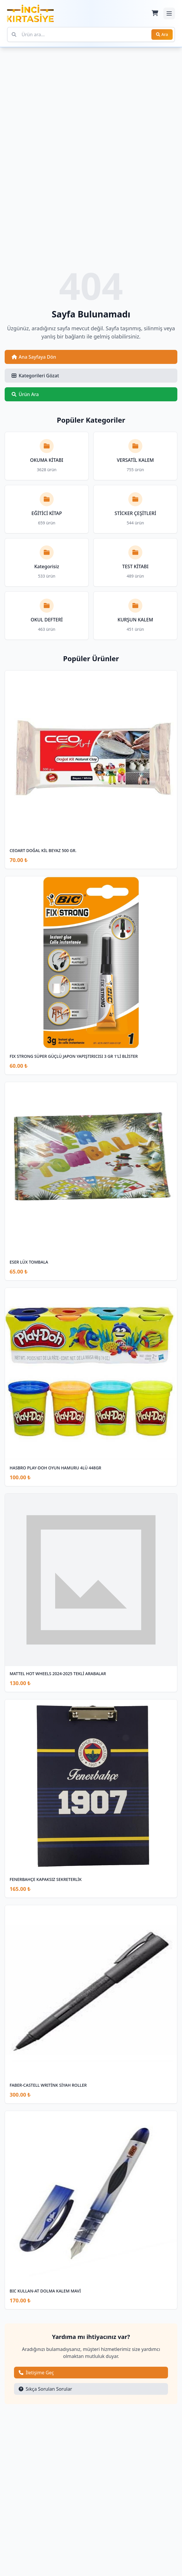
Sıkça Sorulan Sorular (45, 2389)
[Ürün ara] (91, 34)
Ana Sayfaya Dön (34, 357)
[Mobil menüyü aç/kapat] (169, 13)
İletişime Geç (36, 2372)
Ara (162, 34)
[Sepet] (154, 13)
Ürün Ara (25, 394)
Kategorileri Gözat (35, 375)
